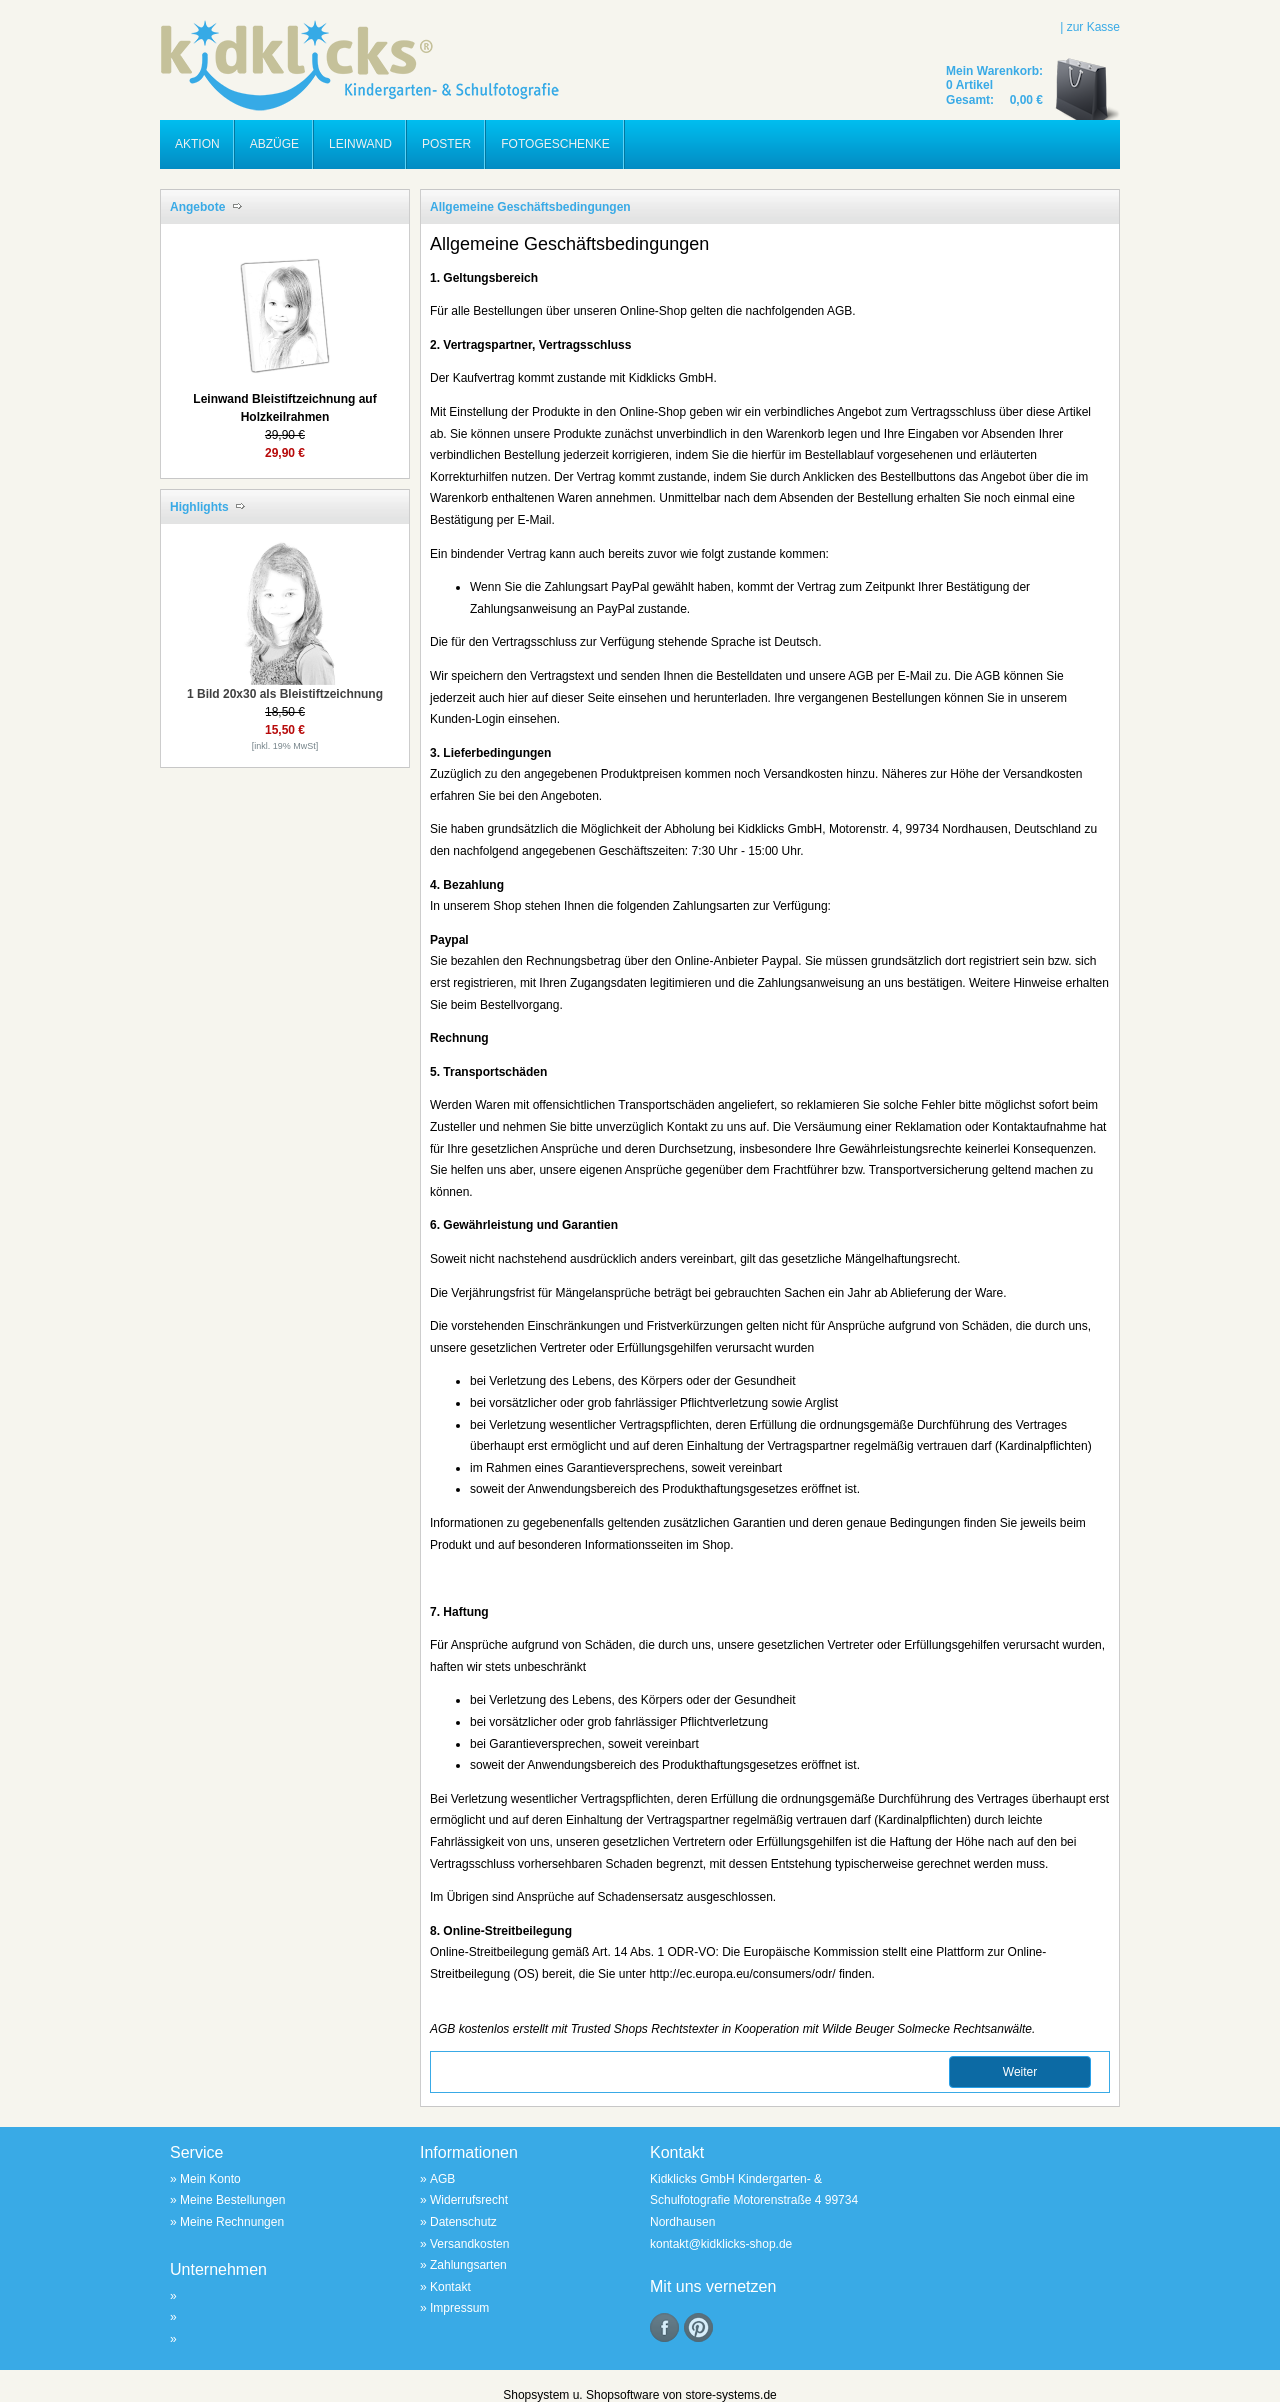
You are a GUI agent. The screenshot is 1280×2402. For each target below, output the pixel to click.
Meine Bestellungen (232, 2200)
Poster (446, 144)
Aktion (197, 144)
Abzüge (274, 144)
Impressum (459, 2308)
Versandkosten (469, 2244)
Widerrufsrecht (469, 2200)
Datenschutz (463, 2222)
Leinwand (360, 144)
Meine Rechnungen (232, 2222)
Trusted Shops (609, 2029)
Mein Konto (210, 2179)
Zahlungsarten (468, 2265)
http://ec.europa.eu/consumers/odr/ (742, 1974)
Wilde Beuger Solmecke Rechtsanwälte (927, 2029)
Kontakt (450, 2287)
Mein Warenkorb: (994, 71)
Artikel (973, 85)
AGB (442, 2029)
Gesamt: (971, 100)
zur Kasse (1093, 27)
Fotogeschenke (555, 144)
